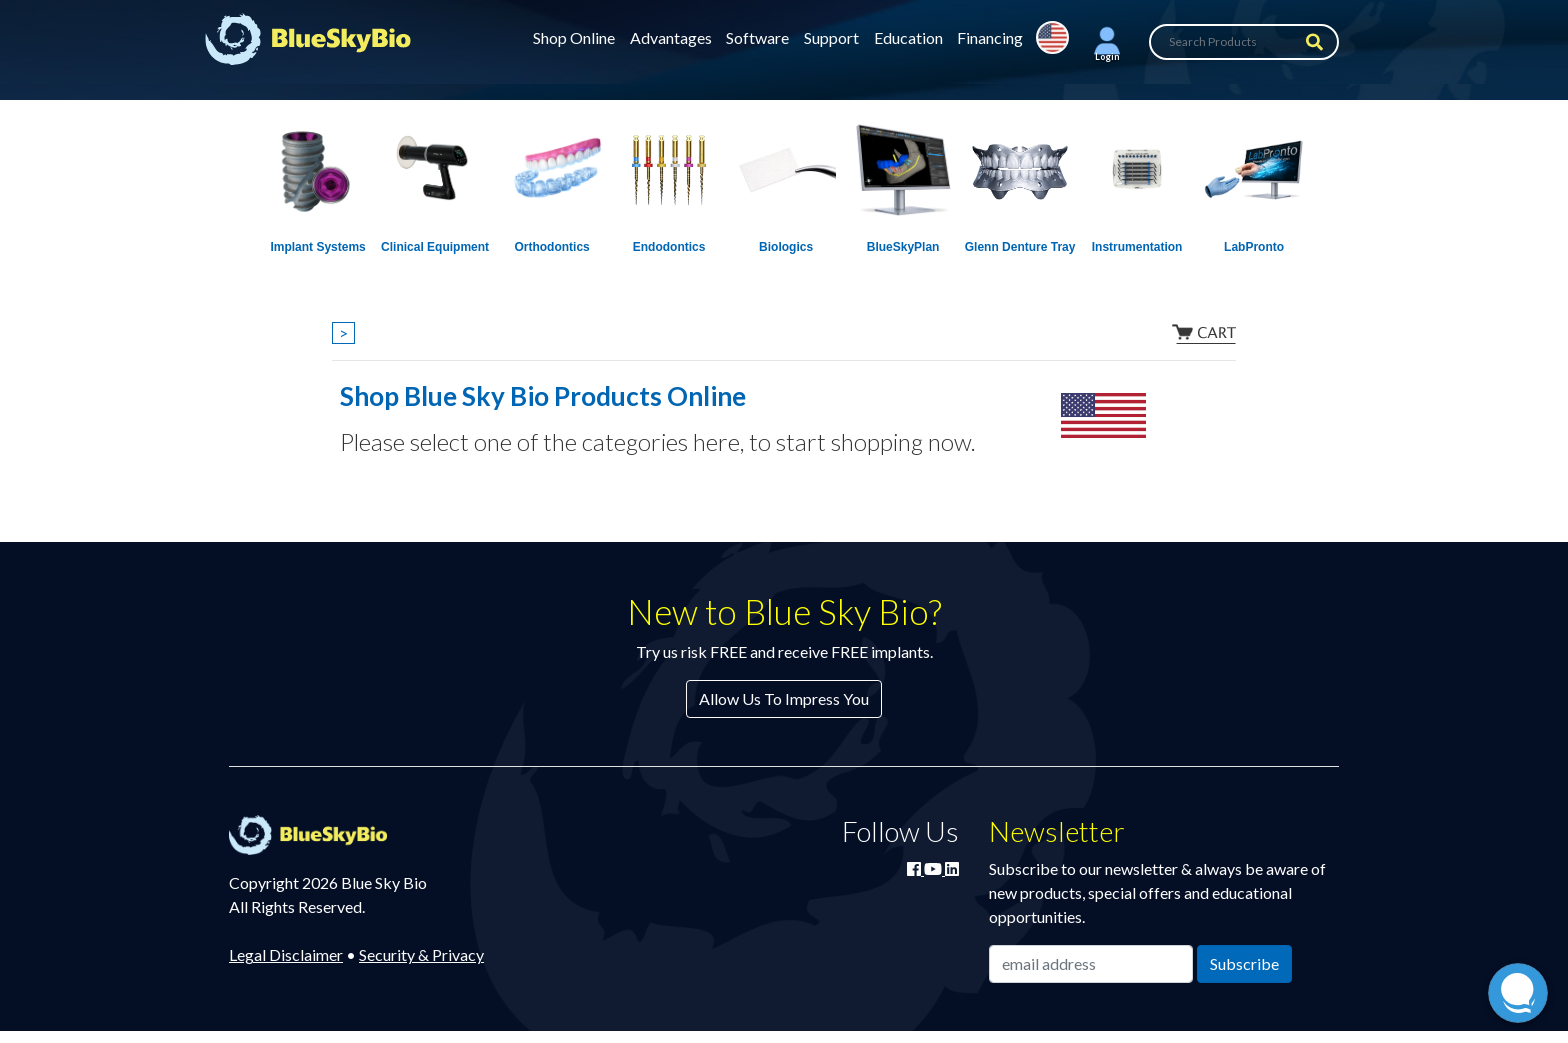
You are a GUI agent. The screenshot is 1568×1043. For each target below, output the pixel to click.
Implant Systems (317, 247)
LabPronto (1254, 247)
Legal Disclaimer (286, 954)
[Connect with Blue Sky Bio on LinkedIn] (952, 868)
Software (757, 37)
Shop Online (574, 37)
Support (831, 37)
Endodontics (669, 247)
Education (908, 37)
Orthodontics (551, 247)
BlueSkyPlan (903, 247)
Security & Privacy (421, 954)
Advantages (671, 37)
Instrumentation (1137, 247)
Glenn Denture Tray (1020, 247)
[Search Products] (1244, 42)
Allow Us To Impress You (784, 698)
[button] (1107, 42)
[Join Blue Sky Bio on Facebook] (915, 868)
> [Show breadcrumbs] (343, 332)
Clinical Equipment (435, 247)
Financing (990, 37)
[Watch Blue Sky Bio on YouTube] (934, 868)
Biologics (786, 247)
